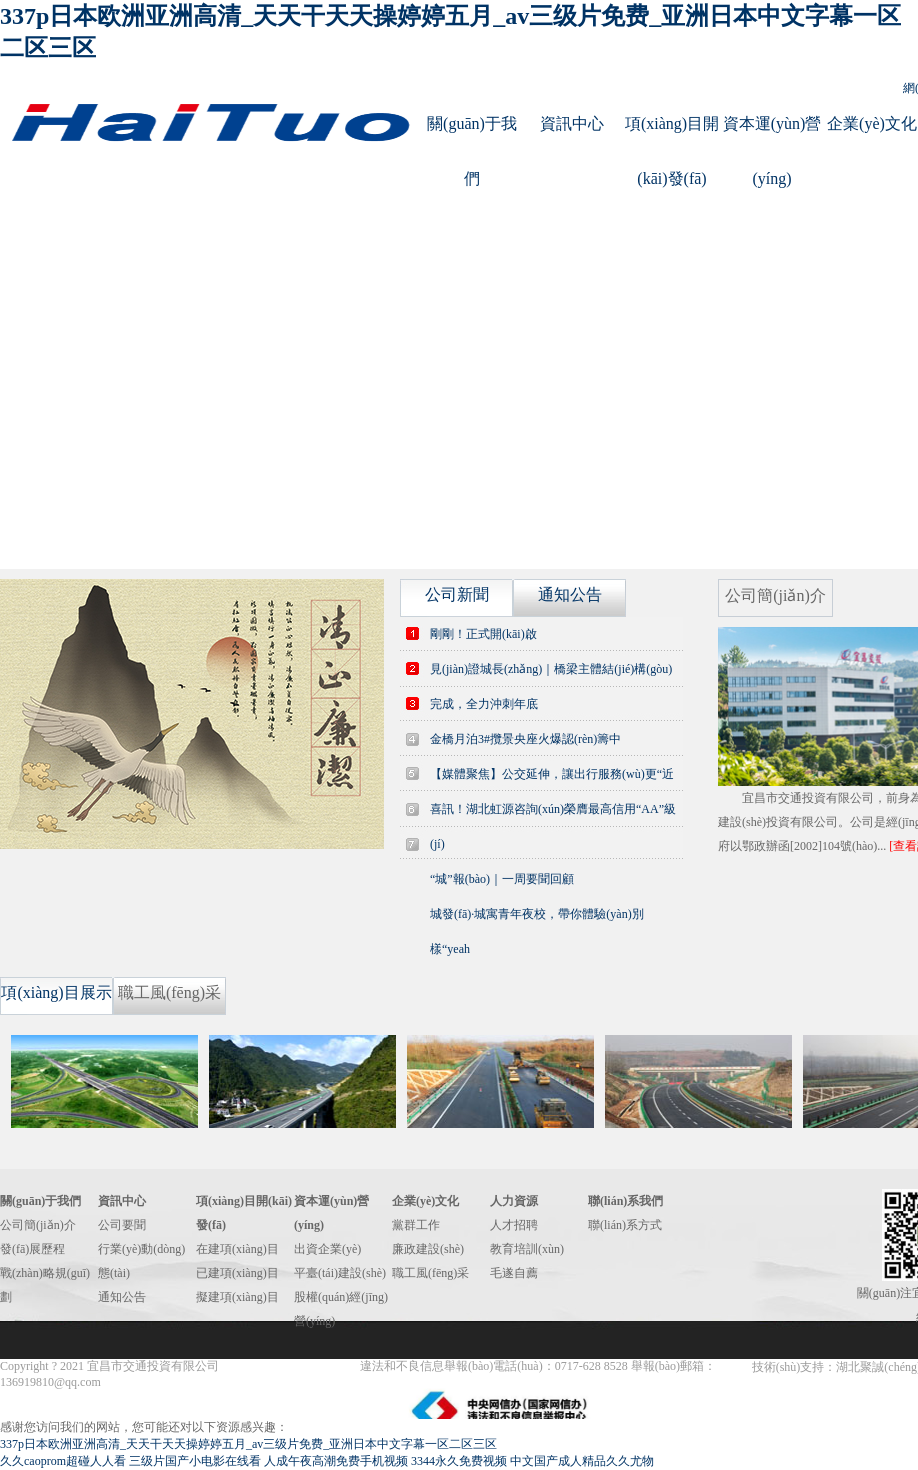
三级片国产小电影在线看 (195, 1461)
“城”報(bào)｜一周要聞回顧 (502, 879)
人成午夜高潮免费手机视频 (336, 1461)
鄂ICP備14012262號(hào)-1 (291, 1366)
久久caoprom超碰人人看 (63, 1461)
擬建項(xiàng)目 (237, 1297)
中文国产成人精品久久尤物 (582, 1461)
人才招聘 (514, 1225)
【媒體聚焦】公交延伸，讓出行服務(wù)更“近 (552, 774)
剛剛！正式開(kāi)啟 (483, 634)
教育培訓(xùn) (527, 1249)
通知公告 (122, 1297)
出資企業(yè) (327, 1249)
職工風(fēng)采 (430, 1273)
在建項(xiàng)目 (237, 1249)
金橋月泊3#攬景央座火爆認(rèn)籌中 (525, 739)
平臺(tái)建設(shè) (340, 1273)
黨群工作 (416, 1225)
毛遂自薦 (514, 1273)
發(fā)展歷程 (32, 1249)
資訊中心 (572, 123)
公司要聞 (122, 1225)
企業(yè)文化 (872, 123)
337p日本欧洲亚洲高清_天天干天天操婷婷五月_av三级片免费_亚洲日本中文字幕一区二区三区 (248, 1444)
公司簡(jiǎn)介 (38, 1225)
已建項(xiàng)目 (237, 1273)
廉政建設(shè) (428, 1249)
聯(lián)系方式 (625, 1225)
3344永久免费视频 (459, 1461)
